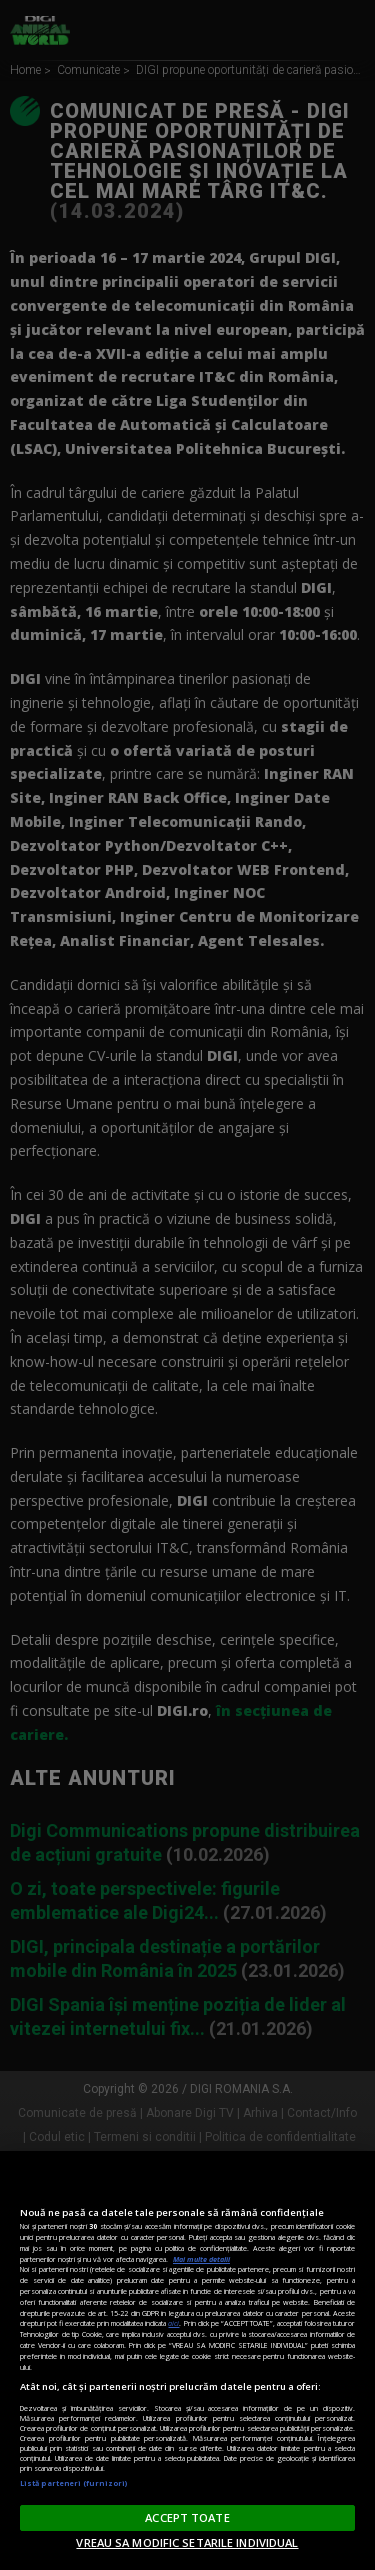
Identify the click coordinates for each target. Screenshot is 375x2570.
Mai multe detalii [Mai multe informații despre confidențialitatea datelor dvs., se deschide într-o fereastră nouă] (201, 2259)
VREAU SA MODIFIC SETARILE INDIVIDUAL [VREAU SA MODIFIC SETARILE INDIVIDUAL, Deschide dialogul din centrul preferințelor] (187, 2542)
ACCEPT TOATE (187, 2517)
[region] (187, 2360)
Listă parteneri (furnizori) (73, 2483)
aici (173, 2323)
